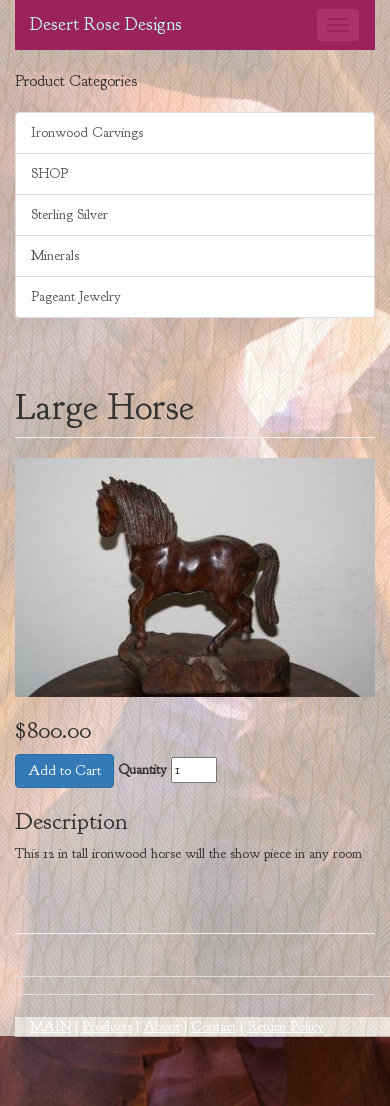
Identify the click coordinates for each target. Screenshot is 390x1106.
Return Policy (285, 1026)
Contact (213, 1026)
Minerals (55, 255)
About (161, 1026)
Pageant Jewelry (76, 296)
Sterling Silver (69, 214)
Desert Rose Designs (106, 24)
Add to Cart (64, 770)
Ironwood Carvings (87, 132)
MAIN (50, 1026)
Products (107, 1026)
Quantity (142, 769)
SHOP (49, 173)
